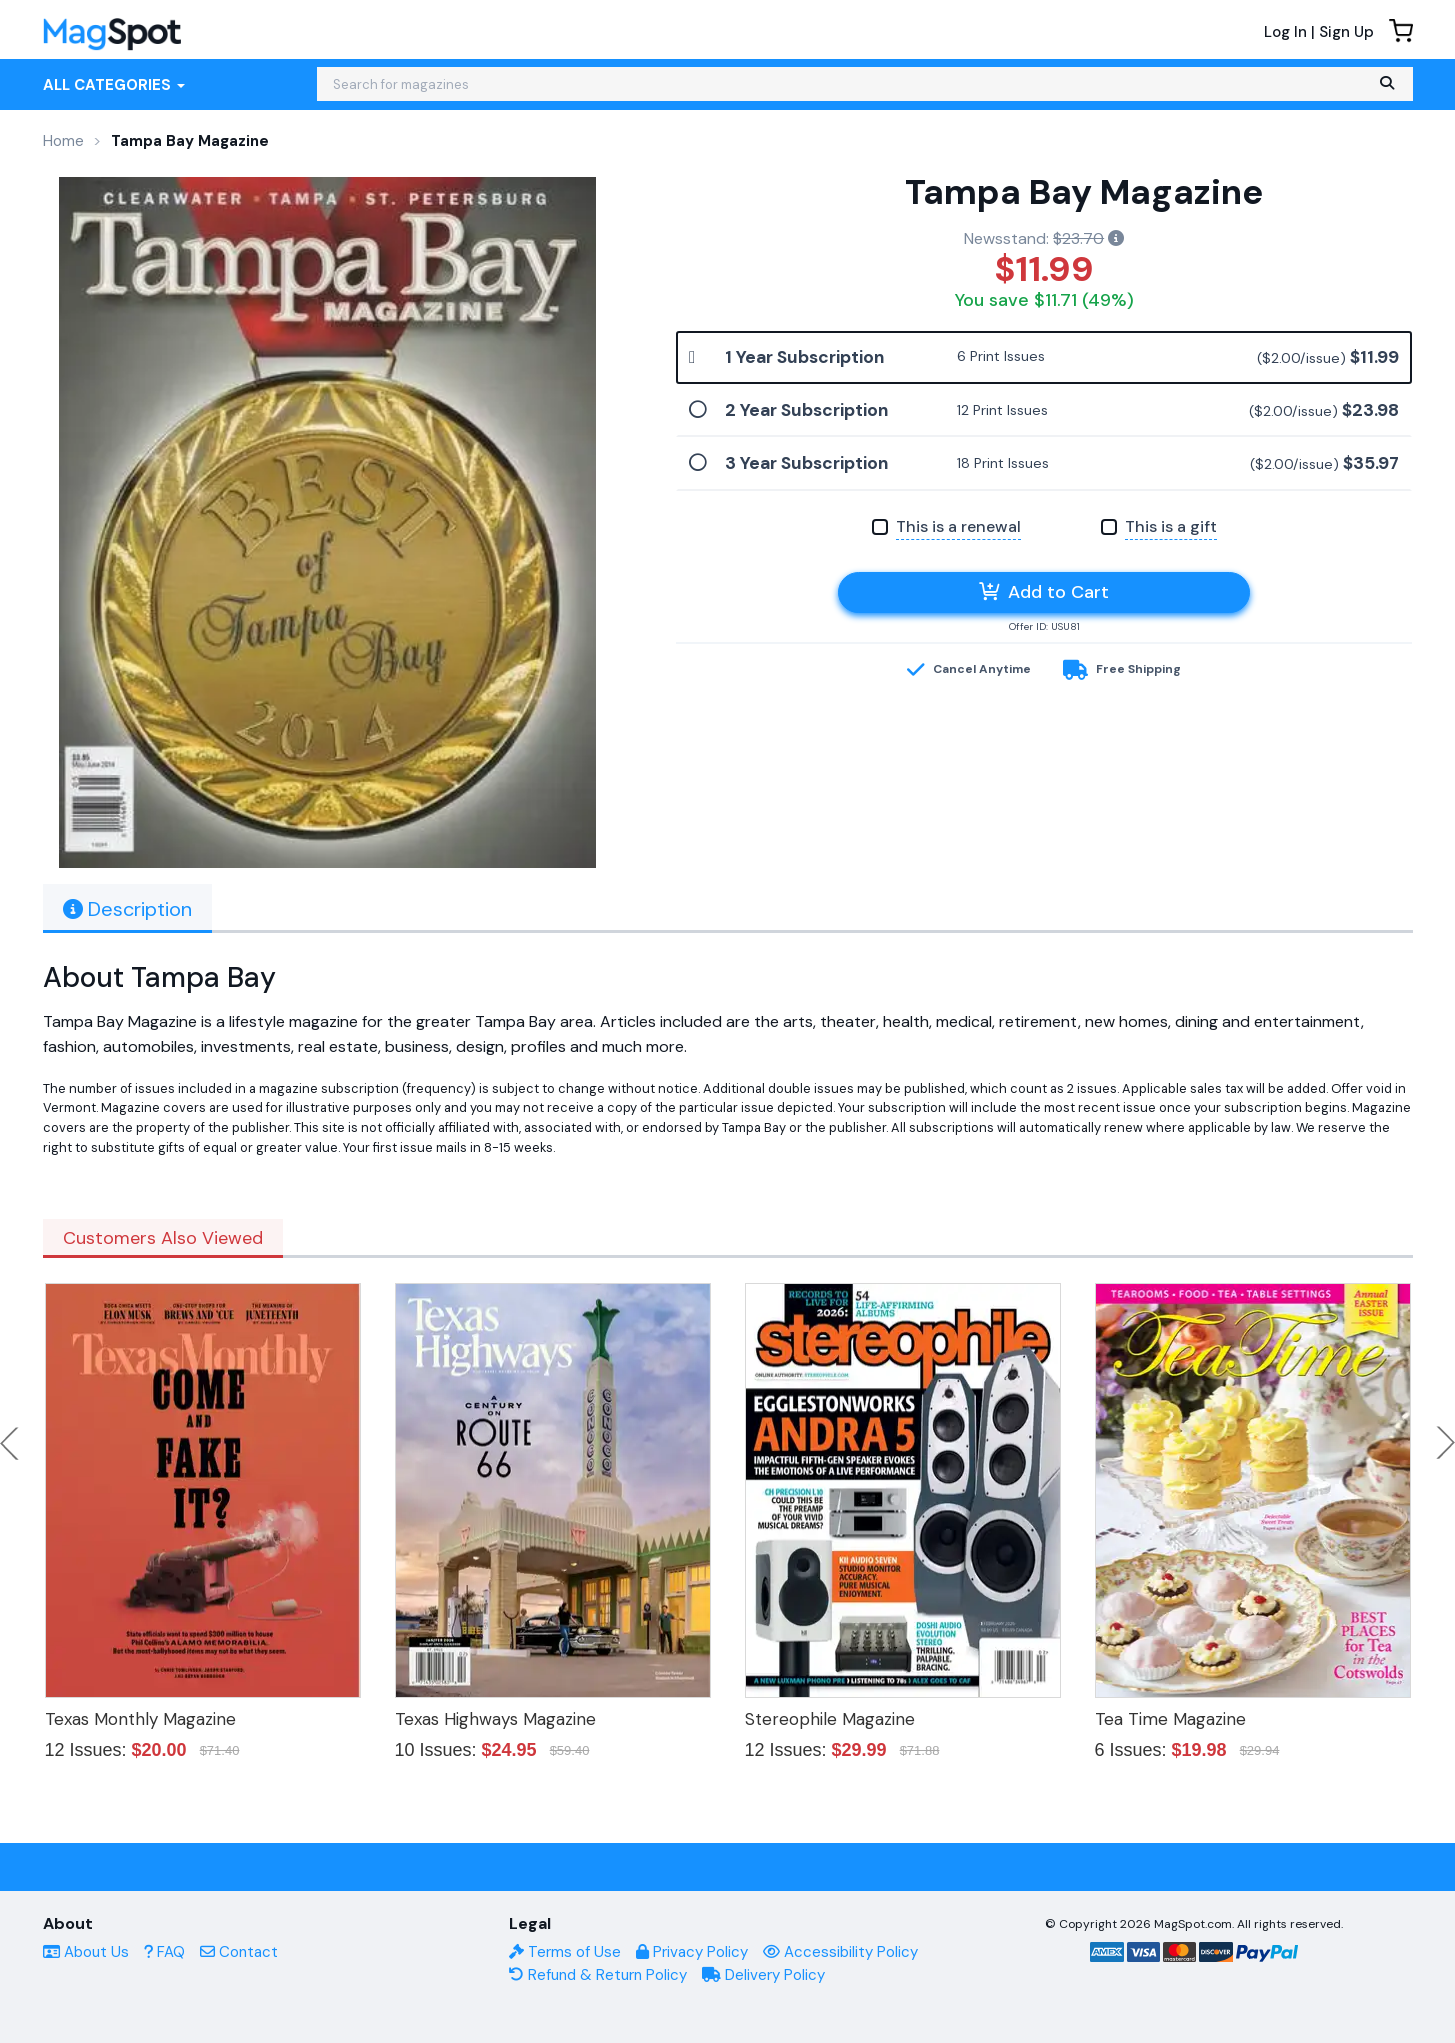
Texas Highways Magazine (495, 1719)
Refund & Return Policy (598, 1975)
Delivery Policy (763, 1975)
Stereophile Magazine (830, 1719)
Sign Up (1346, 32)
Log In (1285, 32)
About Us (86, 1952)
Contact (239, 1952)
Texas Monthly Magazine (140, 1719)
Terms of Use (565, 1952)
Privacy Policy (692, 1952)
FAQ (164, 1952)
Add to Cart (1044, 592)
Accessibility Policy (840, 1952)
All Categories (114, 85)
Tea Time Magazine (1170, 1719)
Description (127, 909)
